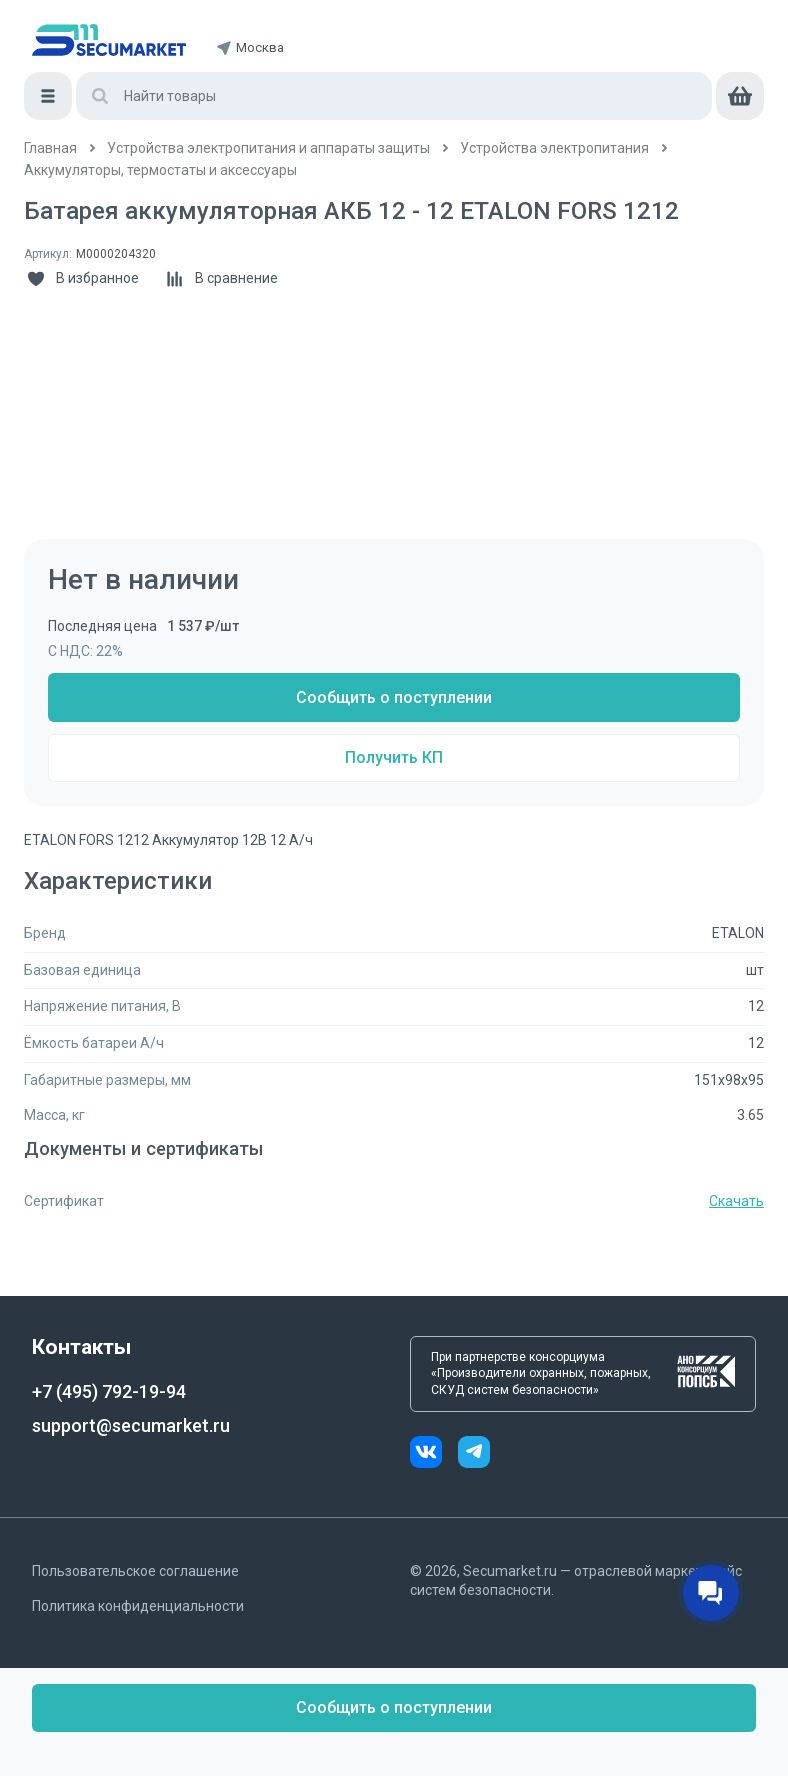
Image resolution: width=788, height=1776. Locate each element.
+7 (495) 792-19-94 (109, 1391)
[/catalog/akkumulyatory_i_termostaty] (160, 170)
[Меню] (48, 96)
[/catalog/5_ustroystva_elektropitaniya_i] (268, 148)
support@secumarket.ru (131, 1425)
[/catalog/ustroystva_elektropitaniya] (554, 148)
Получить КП (394, 757)
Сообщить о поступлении (394, 697)
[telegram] (474, 1454)
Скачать (736, 1201)
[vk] (434, 1454)
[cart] (740, 96)
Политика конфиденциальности (138, 1606)
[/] (50, 148)
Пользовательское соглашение (135, 1571)
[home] (109, 40)
